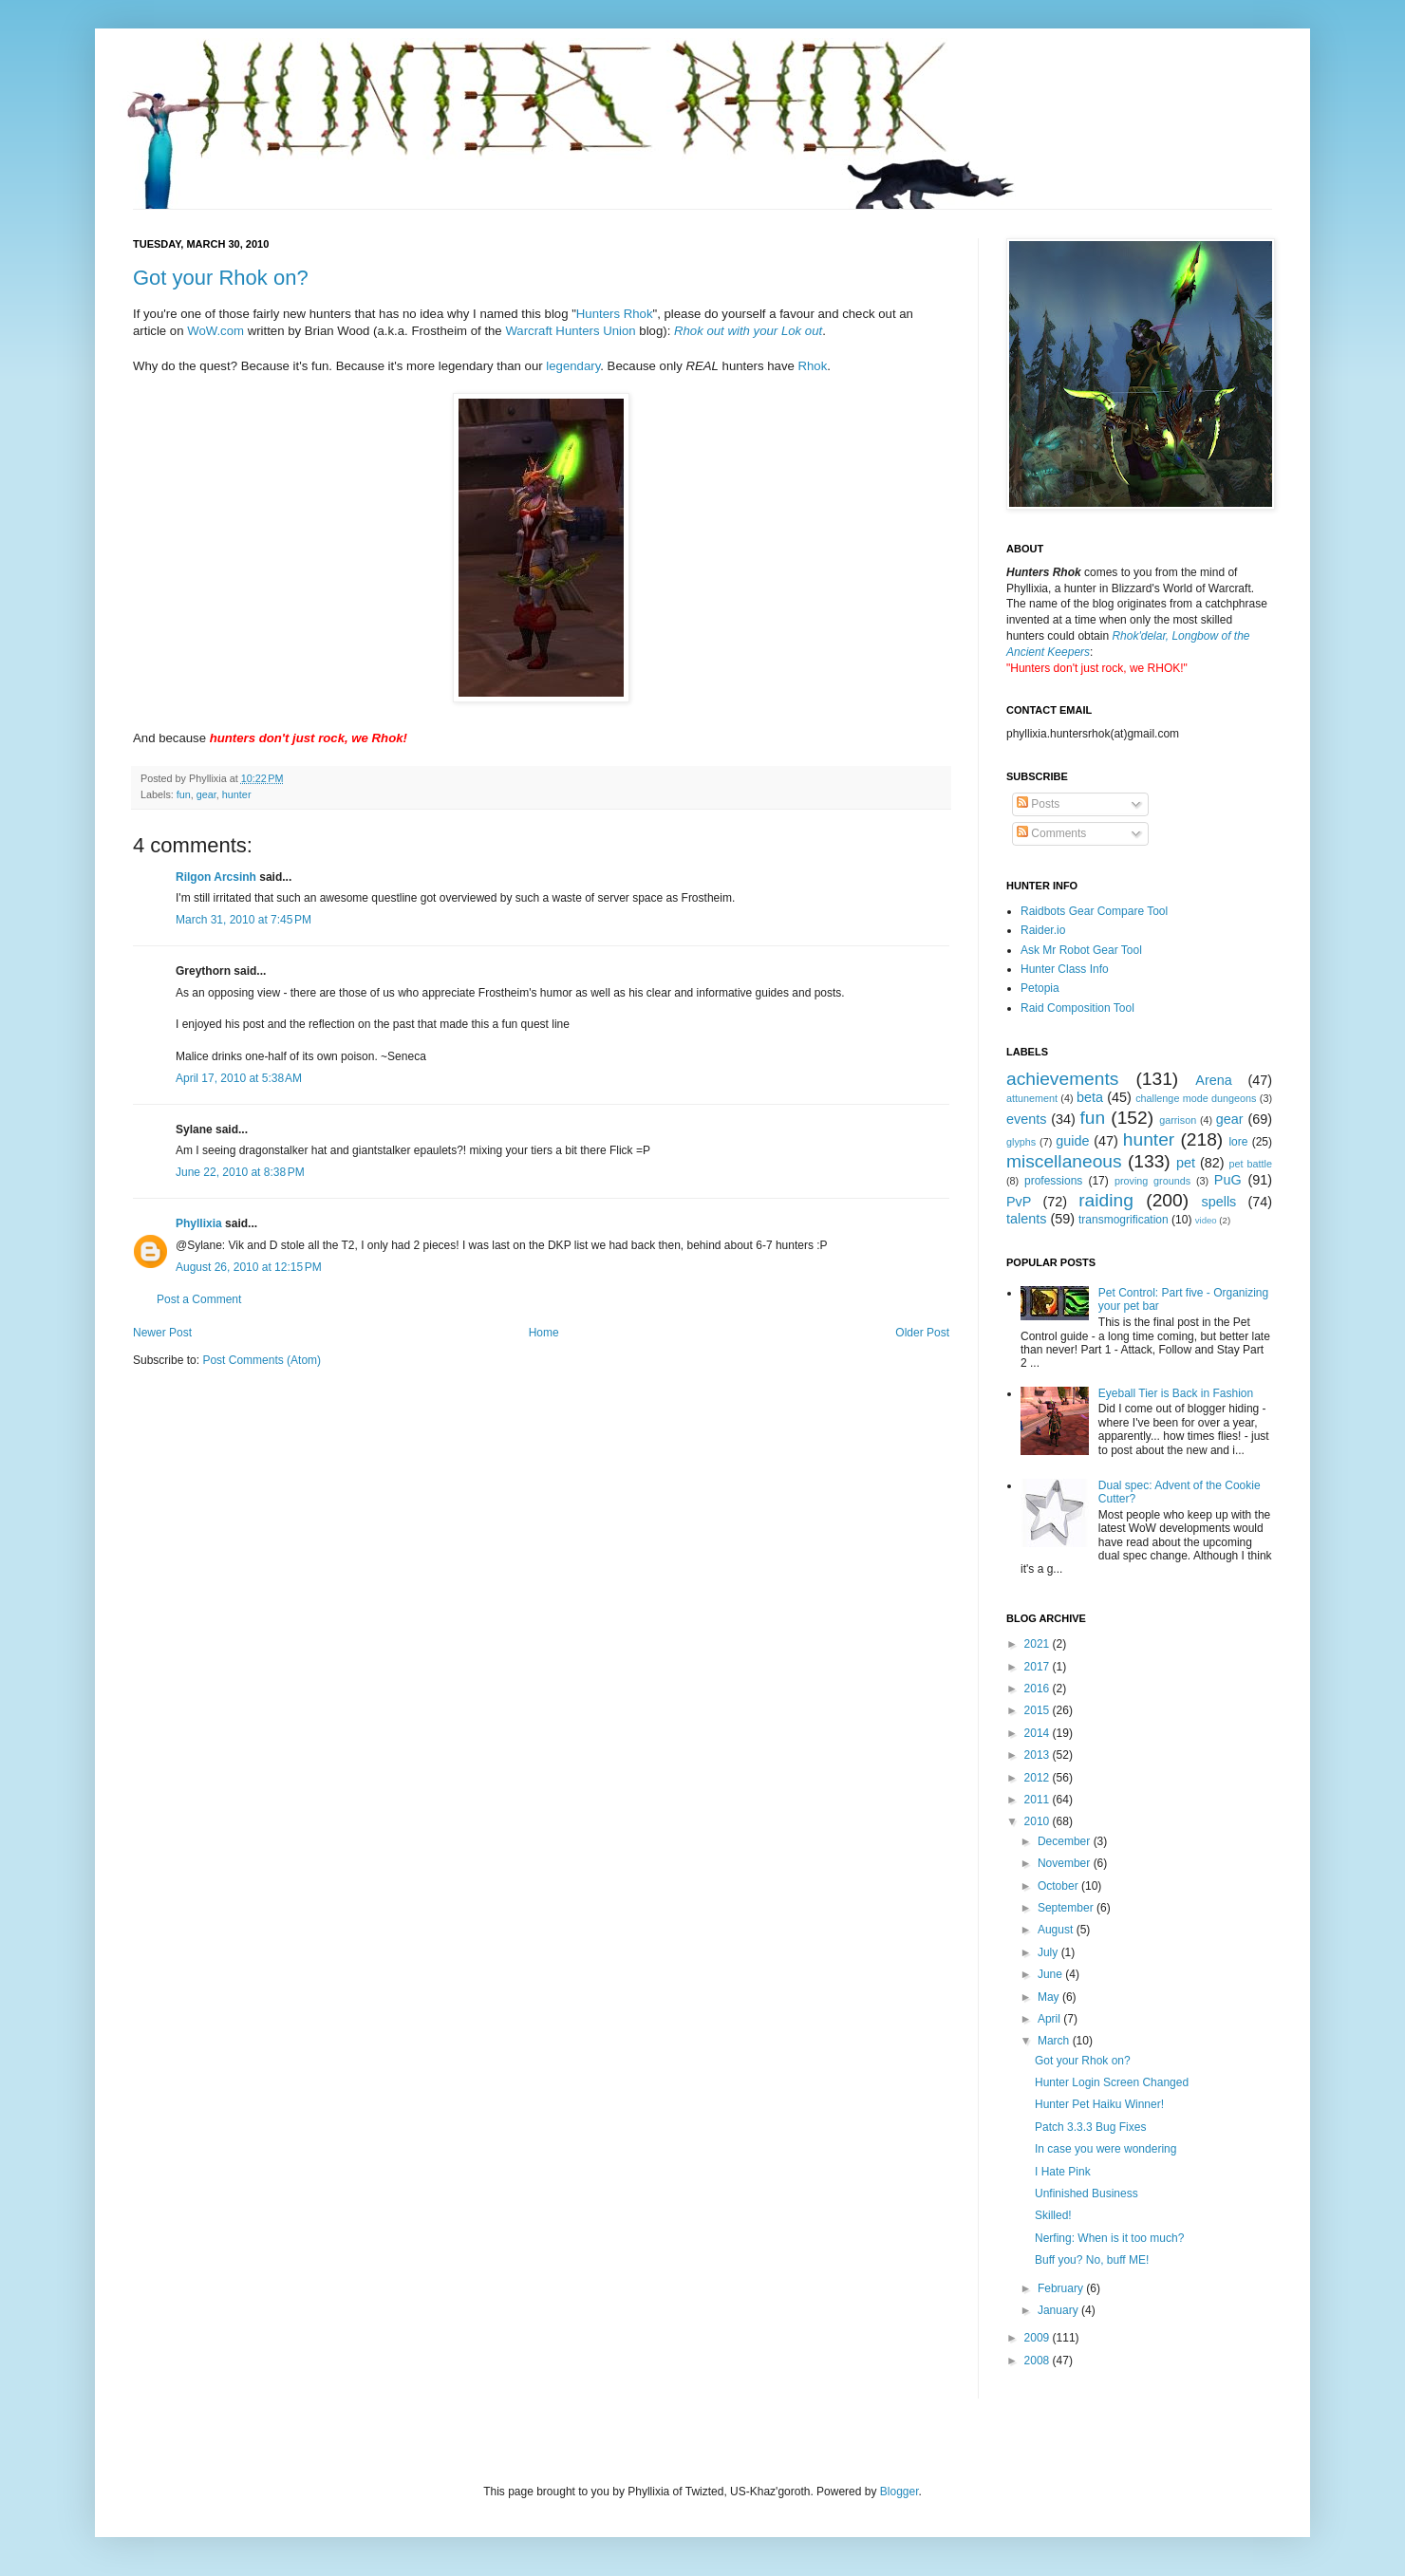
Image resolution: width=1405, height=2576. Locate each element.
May (1050, 1997)
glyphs (1021, 1142)
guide (1072, 1140)
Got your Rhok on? (221, 277)
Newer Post (162, 1332)
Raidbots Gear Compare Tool (1094, 911)
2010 (1038, 1821)
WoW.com (215, 331)
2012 (1038, 1777)
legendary (573, 366)
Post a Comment (199, 1299)
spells (1219, 1201)
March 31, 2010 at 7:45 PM (243, 919)
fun (184, 794)
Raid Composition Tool (1077, 1008)
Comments (1051, 833)
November (1066, 1863)
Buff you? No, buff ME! (1092, 2260)
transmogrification (1123, 1219)
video (1206, 1220)
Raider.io (1043, 930)
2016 (1038, 1688)
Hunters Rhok (614, 314)
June (1051, 1974)
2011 (1038, 1799)
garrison (1177, 1120)
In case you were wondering (1105, 2149)
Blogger (899, 2491)
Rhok (813, 366)
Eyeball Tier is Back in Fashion (1175, 1393)
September (1067, 1907)
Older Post (922, 1332)
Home (544, 1332)
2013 (1038, 1755)
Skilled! (1053, 2215)
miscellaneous (1064, 1161)
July (1049, 1952)
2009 (1038, 2337)
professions (1053, 1180)
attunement (1032, 1098)
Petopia (1040, 988)
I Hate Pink (1063, 2171)
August (1057, 1929)
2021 (1038, 1644)
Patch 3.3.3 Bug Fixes (1090, 2127)
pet (1185, 1162)
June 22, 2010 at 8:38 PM (240, 1172)
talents (1026, 1218)
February (1062, 2288)
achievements (1062, 1079)
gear (206, 794)
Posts (1038, 804)
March (1055, 2040)
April (1050, 2018)
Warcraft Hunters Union (570, 331)
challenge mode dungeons (1195, 1098)
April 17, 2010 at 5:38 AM (239, 1078)
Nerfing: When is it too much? (1109, 2238)
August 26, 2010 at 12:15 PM (249, 1267)
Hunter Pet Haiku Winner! (1099, 2104)
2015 (1038, 1710)
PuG (1228, 1179)
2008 (1038, 2360)
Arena (1213, 1080)
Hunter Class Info (1065, 969)
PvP (1018, 1201)
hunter (237, 794)
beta (1090, 1097)
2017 (1038, 1666)
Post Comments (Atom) (261, 1360)
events (1026, 1119)
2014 (1038, 1733)
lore (1237, 1141)
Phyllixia (199, 1223)
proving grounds (1152, 1180)
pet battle (1250, 1163)
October (1059, 1886)
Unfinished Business (1086, 2193)
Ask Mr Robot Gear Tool (1081, 950)
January (1059, 2310)
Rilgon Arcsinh (216, 877)
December (1066, 1841)
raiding (1105, 1200)
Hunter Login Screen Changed (1112, 2082)
